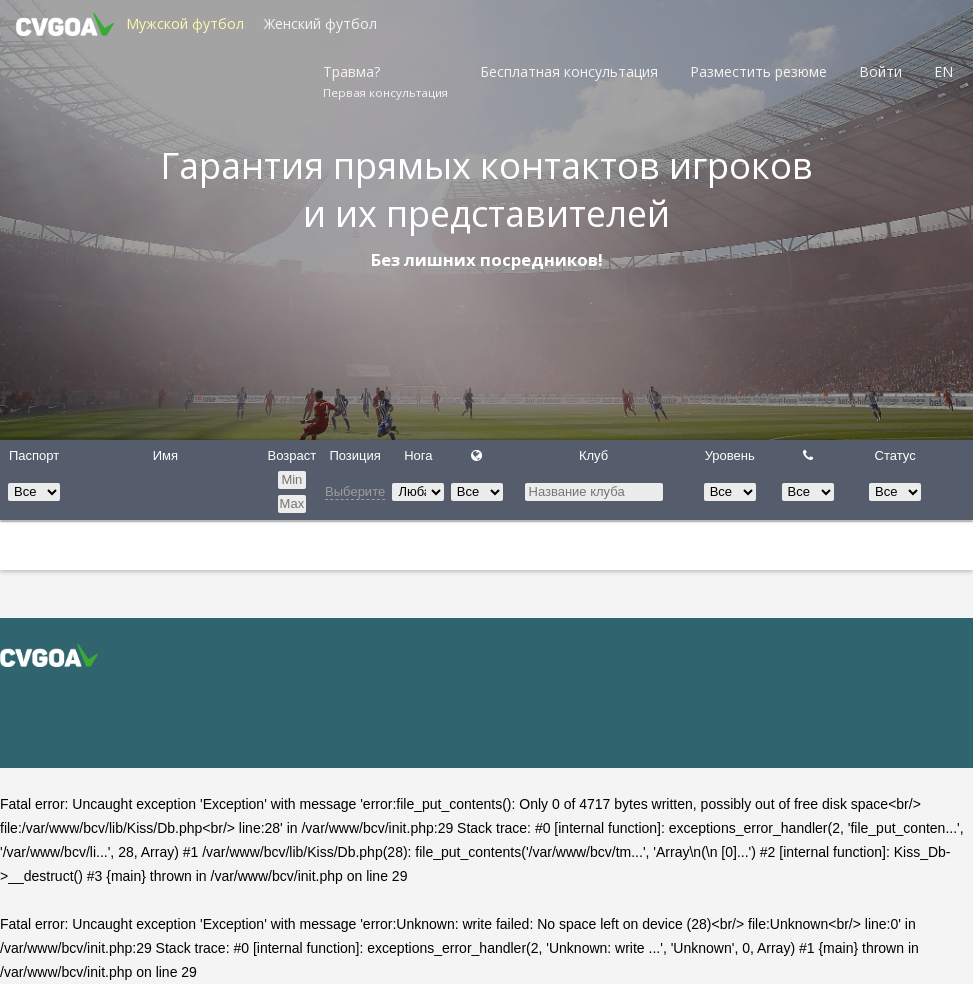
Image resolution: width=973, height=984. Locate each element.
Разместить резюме (758, 71)
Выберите (355, 491)
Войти (880, 71)
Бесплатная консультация (569, 71)
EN (943, 71)
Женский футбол (320, 23)
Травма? (385, 81)
